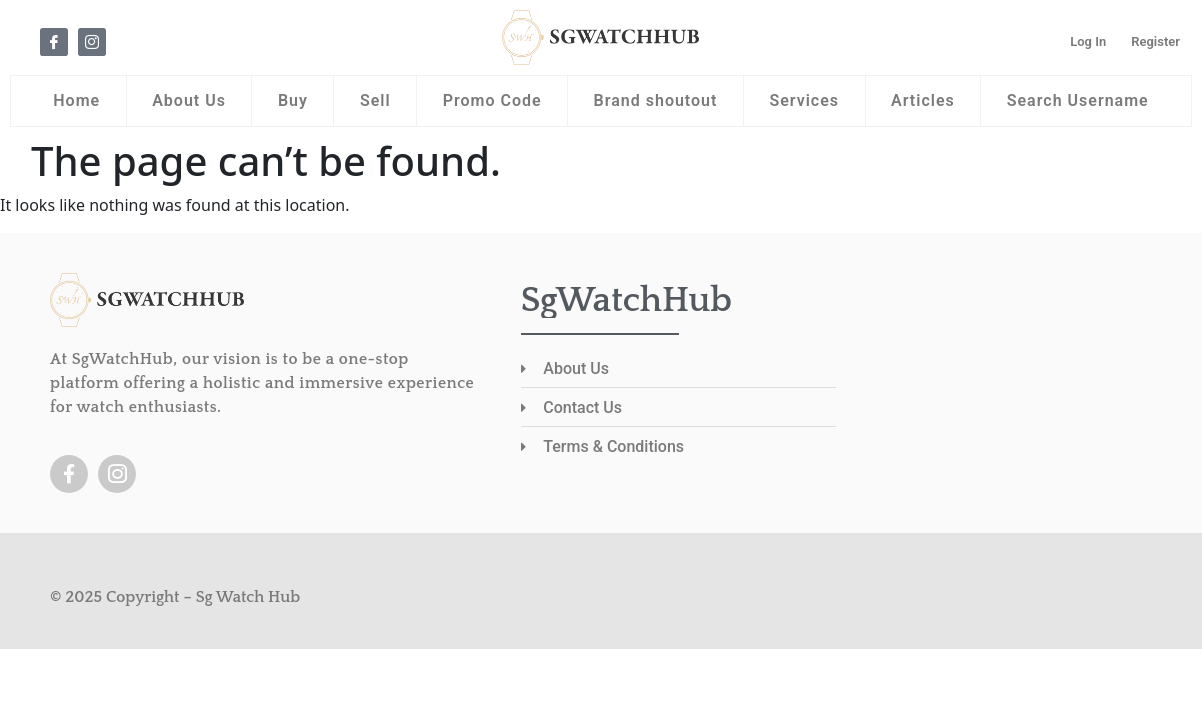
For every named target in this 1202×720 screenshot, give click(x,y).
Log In (1088, 41)
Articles (923, 100)
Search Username (1078, 100)
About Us (189, 100)
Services (804, 100)
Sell (375, 100)
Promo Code (492, 100)
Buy (293, 100)
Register (1155, 41)
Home (76, 100)
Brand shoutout (656, 100)
